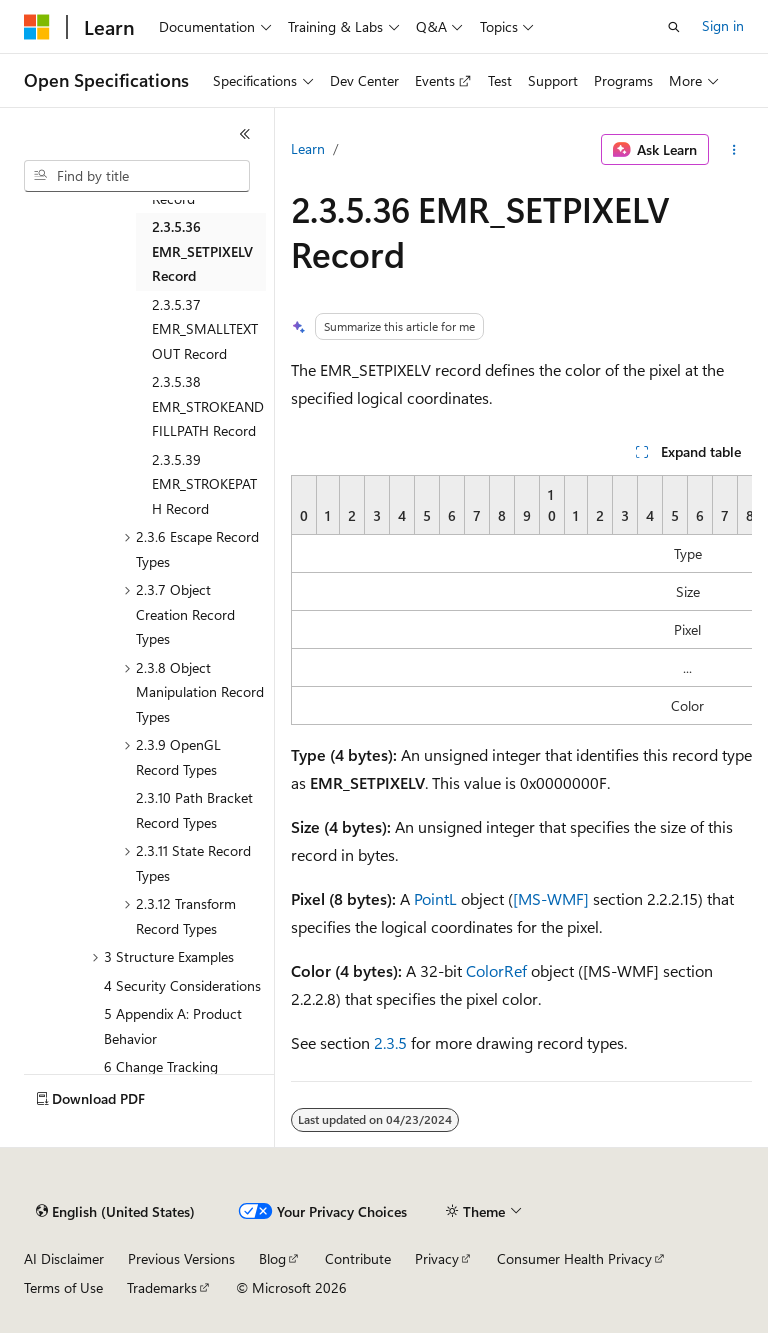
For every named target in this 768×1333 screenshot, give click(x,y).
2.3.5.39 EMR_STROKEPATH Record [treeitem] (204, 484)
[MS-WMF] (551, 898)
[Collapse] (245, 134)
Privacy (437, 1258)
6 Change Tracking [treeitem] (161, 1066)
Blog (272, 1258)
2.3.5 (390, 1042)
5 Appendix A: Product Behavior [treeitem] (173, 1026)
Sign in (723, 25)
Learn (308, 148)
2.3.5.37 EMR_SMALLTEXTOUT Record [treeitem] (205, 329)
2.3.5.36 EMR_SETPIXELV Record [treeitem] (202, 251)
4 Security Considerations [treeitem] (182, 985)
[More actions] (734, 150)
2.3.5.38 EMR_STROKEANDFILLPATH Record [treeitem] (208, 406)
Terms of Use (63, 1287)
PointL (435, 898)
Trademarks (162, 1287)
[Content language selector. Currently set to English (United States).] (115, 1212)
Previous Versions (181, 1258)
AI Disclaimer (64, 1258)
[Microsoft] (37, 27)
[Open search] (674, 27)
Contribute (358, 1258)
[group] (521, 600)
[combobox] (137, 176)
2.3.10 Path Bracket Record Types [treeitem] (194, 810)
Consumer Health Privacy (574, 1258)
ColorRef (496, 970)
